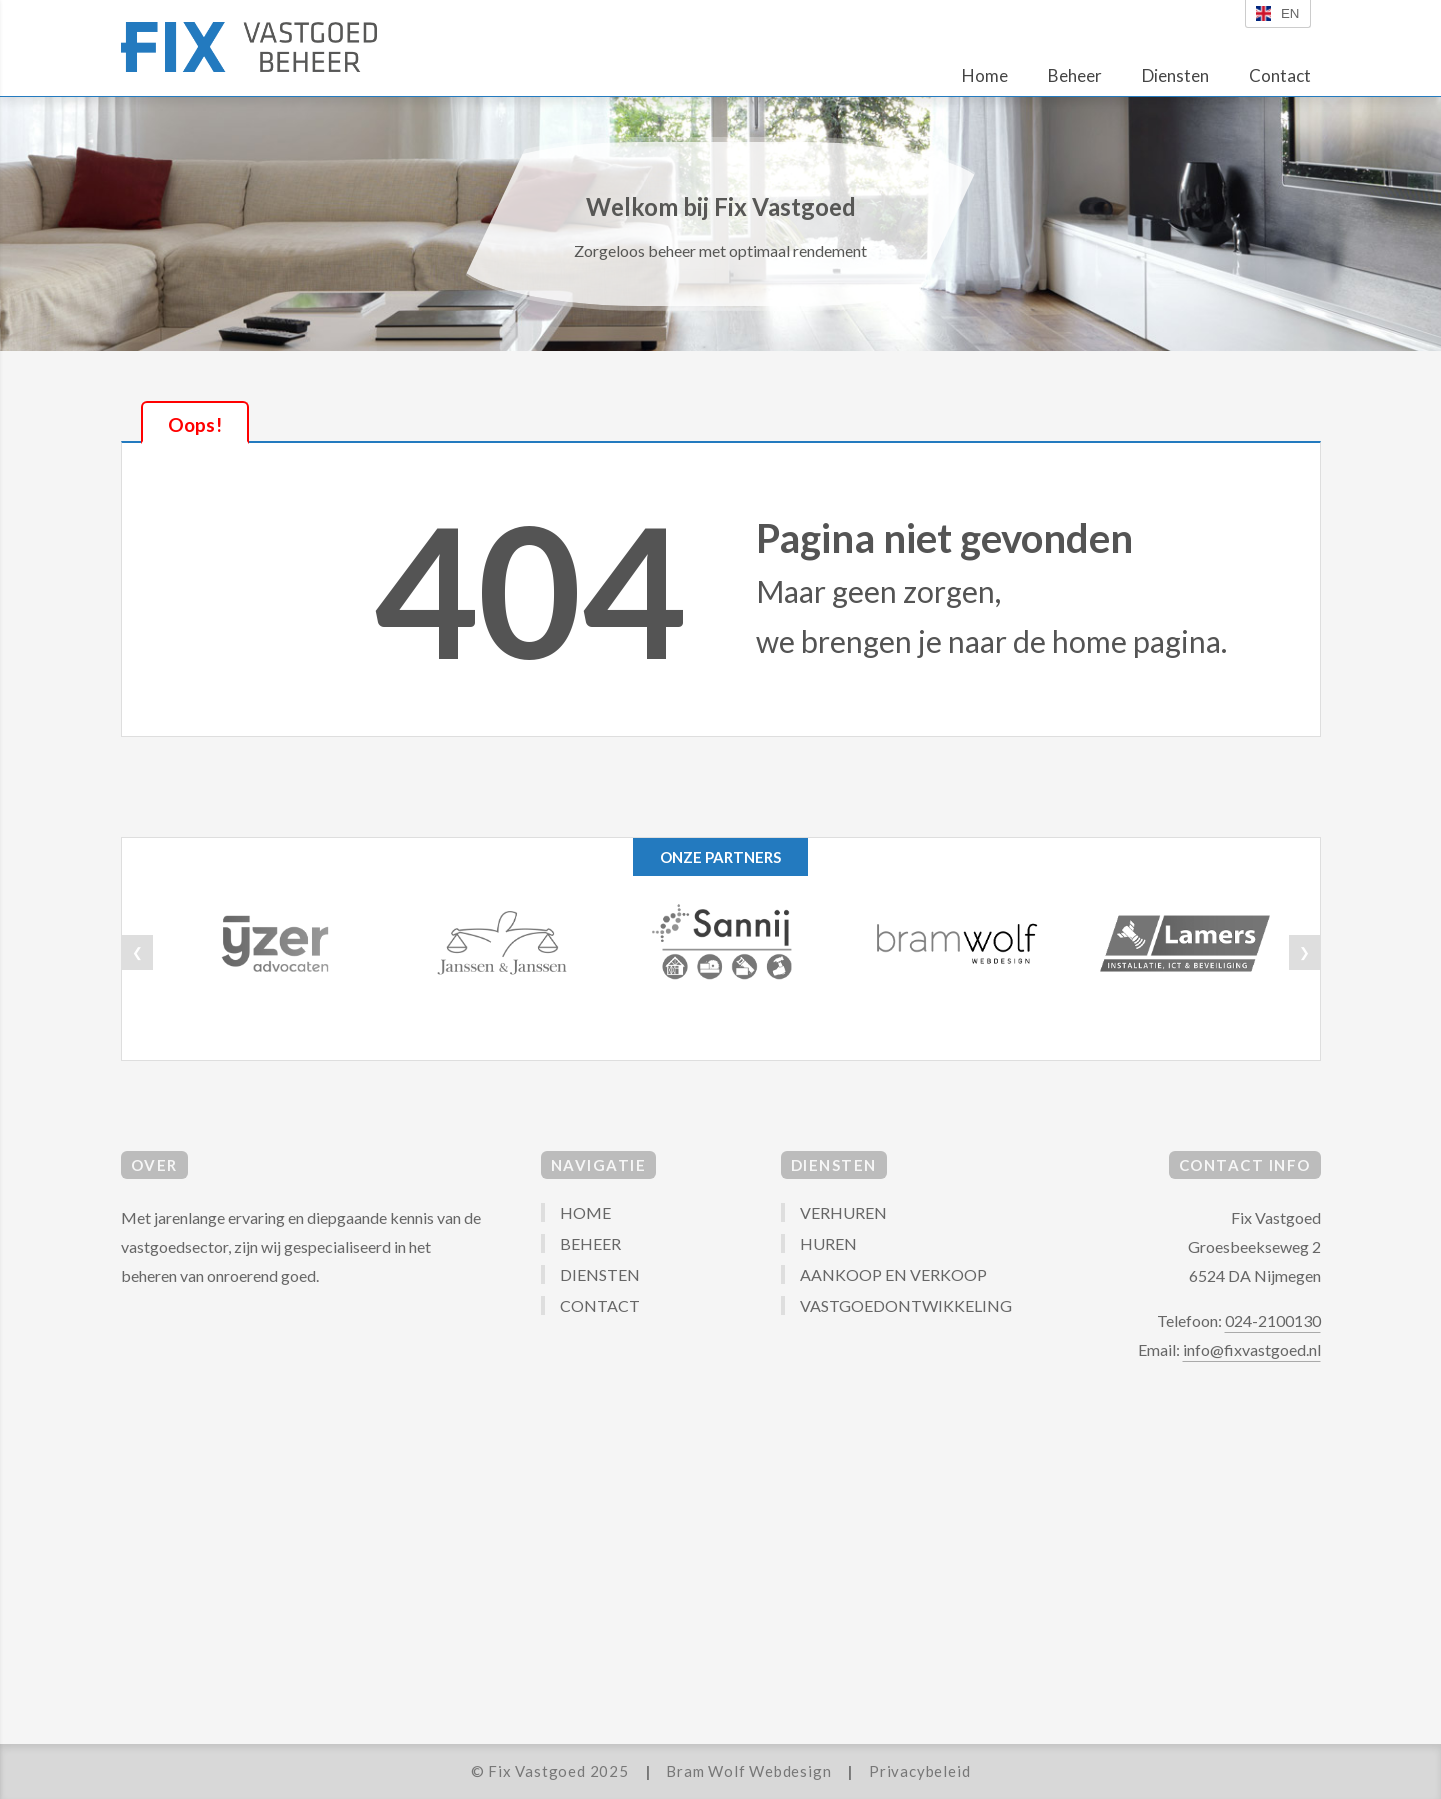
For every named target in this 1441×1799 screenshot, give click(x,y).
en (1278, 13)
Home (985, 75)
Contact (1280, 75)
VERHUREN (843, 1212)
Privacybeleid (919, 1771)
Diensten (1175, 75)
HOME (585, 1212)
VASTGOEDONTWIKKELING (906, 1305)
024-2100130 (1273, 1320)
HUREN (828, 1243)
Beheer (1075, 75)
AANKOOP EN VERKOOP (893, 1274)
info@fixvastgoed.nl (1252, 1349)
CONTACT (600, 1305)
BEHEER (590, 1243)
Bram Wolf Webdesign (748, 1771)
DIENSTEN (600, 1274)
